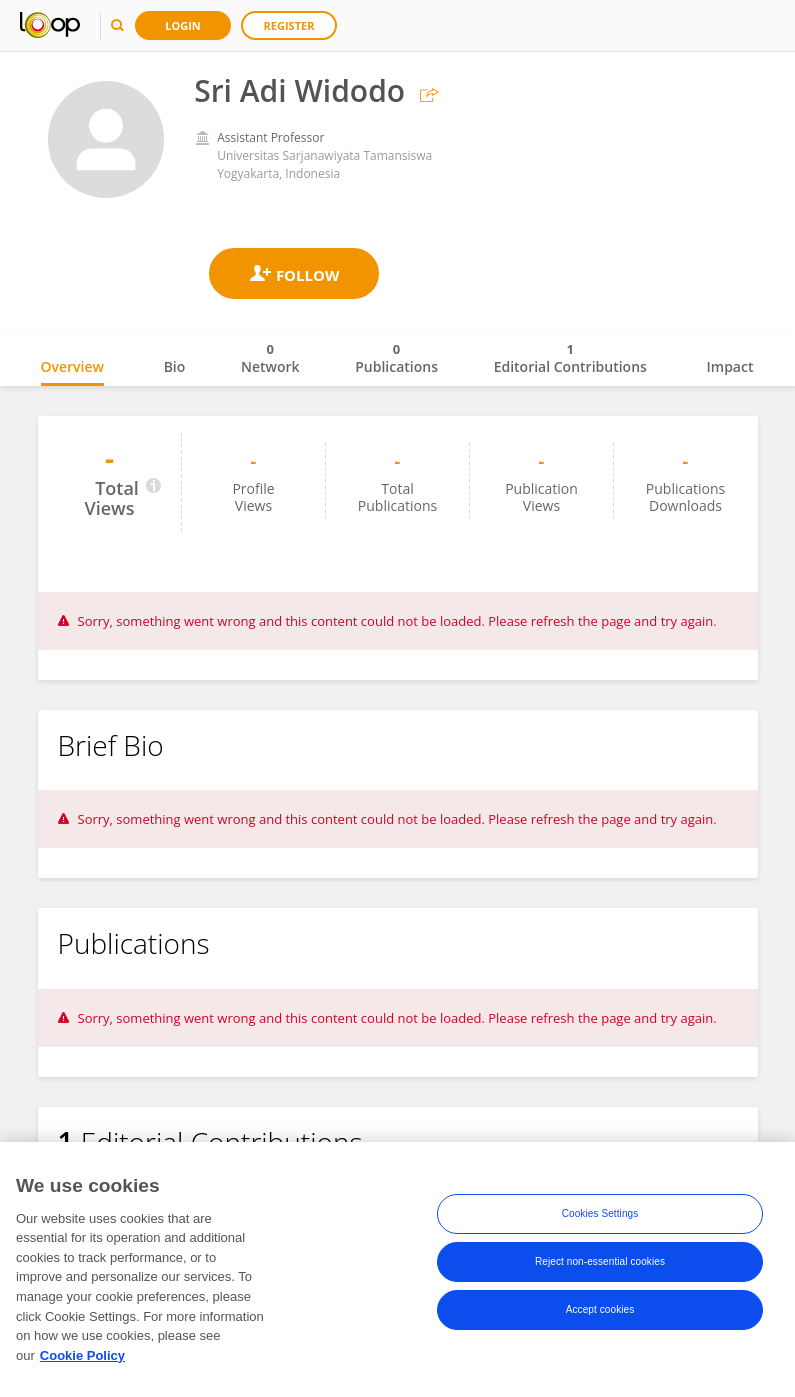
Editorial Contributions (570, 358)
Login (183, 25)
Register (289, 25)
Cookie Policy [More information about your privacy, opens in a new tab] (82, 1356)
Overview (72, 366)
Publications (396, 358)
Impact (730, 366)
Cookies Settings (600, 1214)
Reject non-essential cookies (600, 1262)
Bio (175, 366)
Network (270, 358)
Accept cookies (600, 1310)
